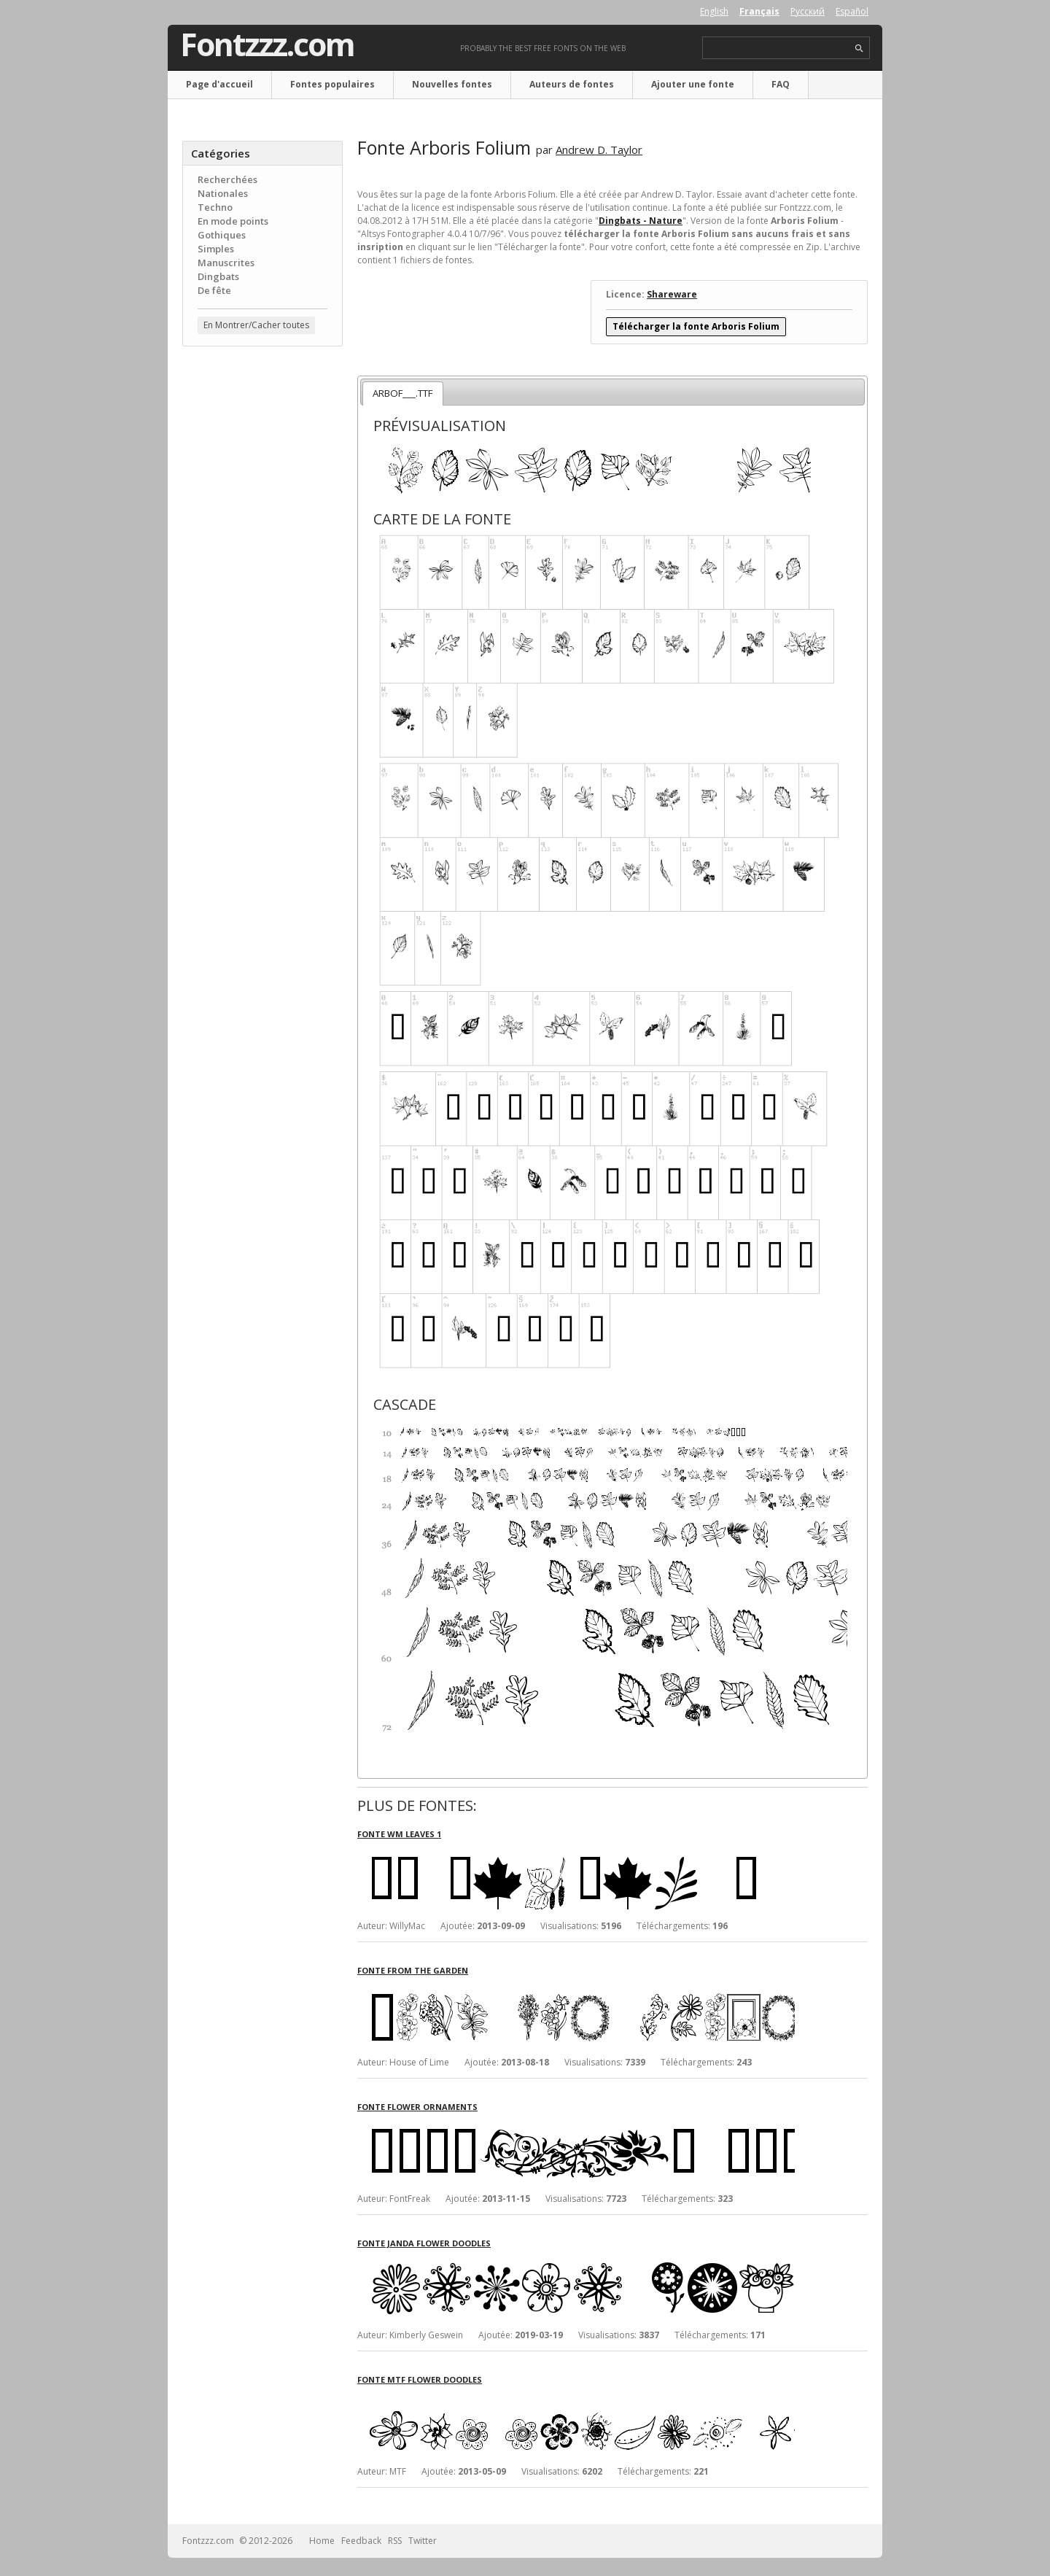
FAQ (780, 84)
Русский (807, 11)
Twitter (422, 2540)
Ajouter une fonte (692, 84)
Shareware (672, 294)
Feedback (361, 2540)
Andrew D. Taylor (599, 149)
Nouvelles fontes (452, 84)
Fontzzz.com (267, 44)
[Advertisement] (262, 591)
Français (759, 11)
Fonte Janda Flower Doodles (424, 2243)
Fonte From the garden (412, 1970)
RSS (395, 2540)
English (714, 11)
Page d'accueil (219, 84)
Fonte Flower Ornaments (417, 2106)
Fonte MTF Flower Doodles (419, 2379)
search (859, 48)
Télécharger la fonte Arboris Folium (695, 326)
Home (322, 2540)
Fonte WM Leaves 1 (399, 1833)
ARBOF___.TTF (402, 393)
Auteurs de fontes (571, 84)
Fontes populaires (332, 84)
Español (852, 11)
